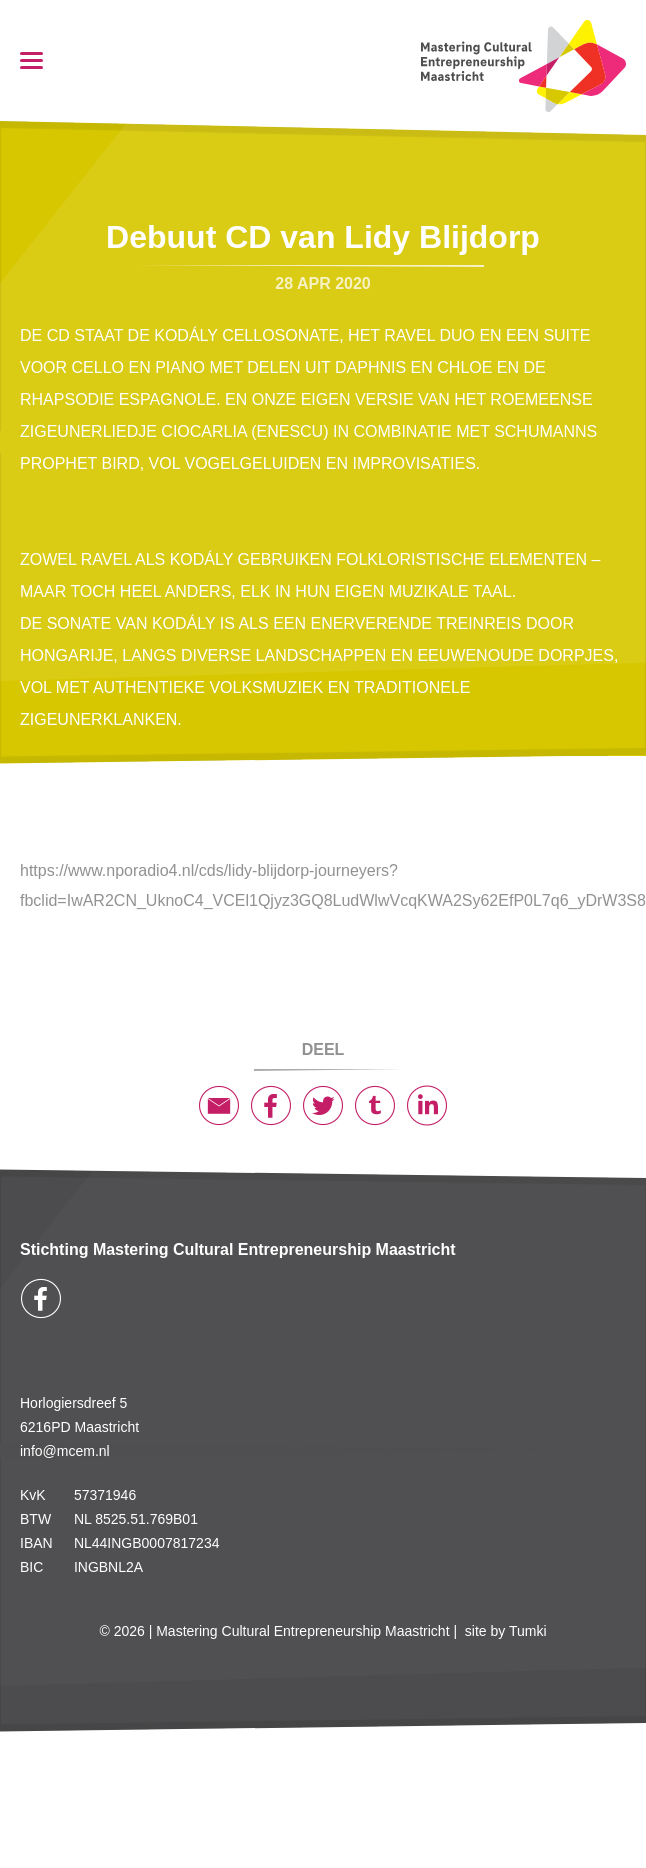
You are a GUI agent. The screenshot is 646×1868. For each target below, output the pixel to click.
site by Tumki (506, 1631)
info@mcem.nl (65, 1451)
